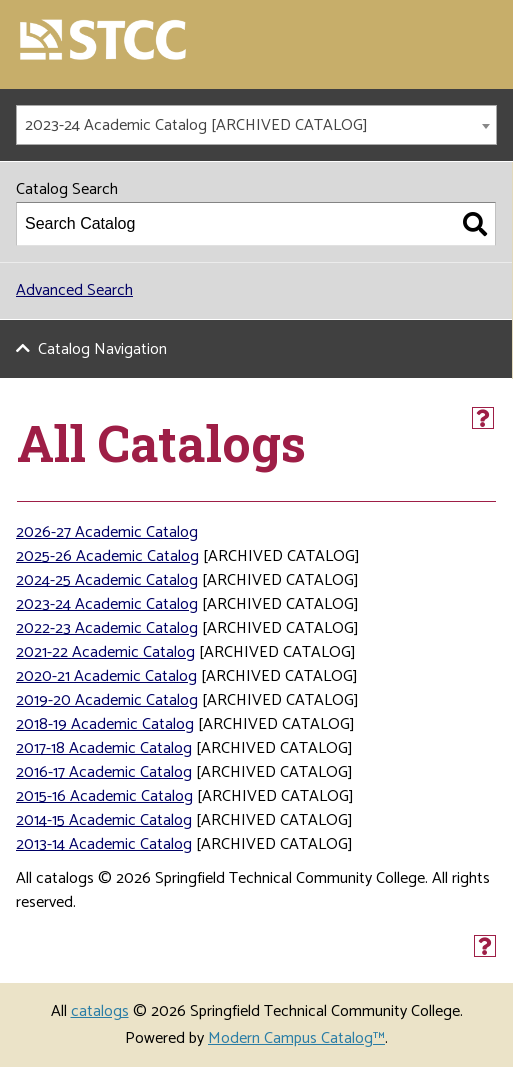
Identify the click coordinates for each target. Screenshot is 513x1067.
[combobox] (256, 125)
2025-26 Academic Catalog (107, 556)
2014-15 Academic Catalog (104, 820)
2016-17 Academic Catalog (104, 772)
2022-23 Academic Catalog (107, 628)
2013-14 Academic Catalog (104, 844)
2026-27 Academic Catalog (107, 532)
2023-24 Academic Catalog (107, 604)
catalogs (100, 1011)
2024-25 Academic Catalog (107, 580)
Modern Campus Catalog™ (296, 1038)
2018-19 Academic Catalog (105, 724)
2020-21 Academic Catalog (106, 676)
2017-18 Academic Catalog (104, 748)
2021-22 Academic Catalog (105, 652)
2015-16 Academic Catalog (104, 796)
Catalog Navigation (102, 349)
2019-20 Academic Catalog (107, 700)
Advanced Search (74, 290)
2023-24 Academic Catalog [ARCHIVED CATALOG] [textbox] (196, 125)
